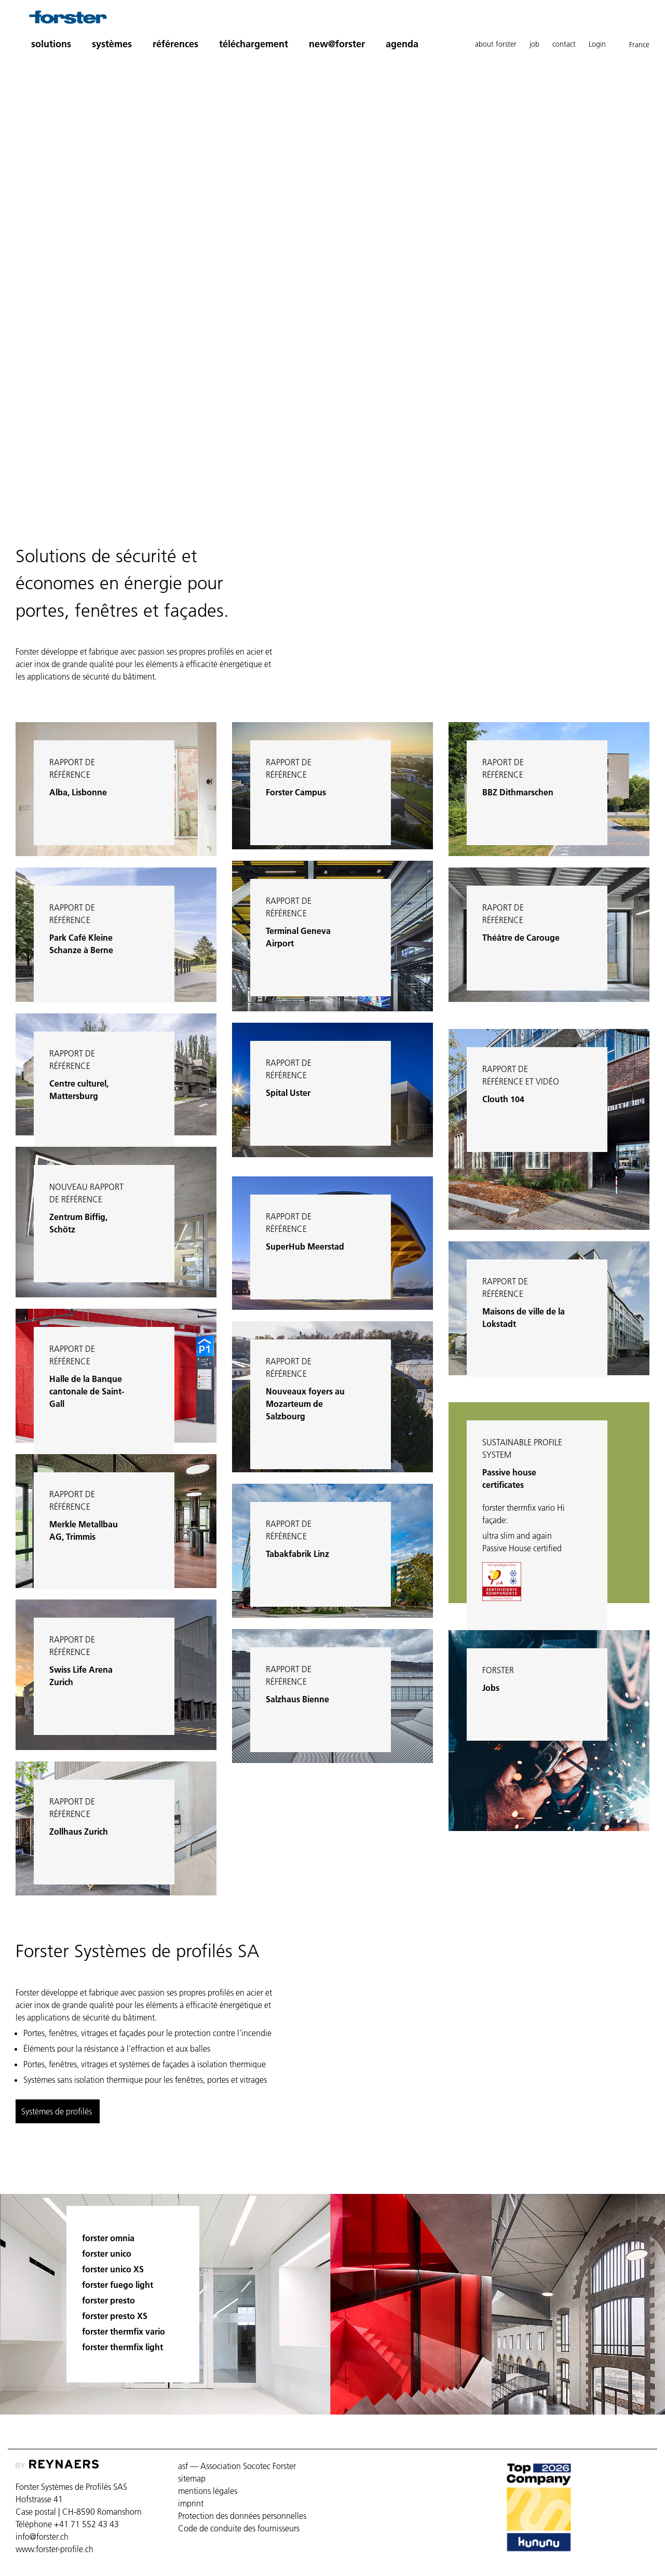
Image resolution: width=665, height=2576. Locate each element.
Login (597, 44)
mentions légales (207, 2491)
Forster (498, 1670)
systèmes (112, 44)
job (534, 44)
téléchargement (253, 44)
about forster (496, 44)
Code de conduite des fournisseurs (239, 2528)
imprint (190, 2503)
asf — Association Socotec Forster (237, 2466)
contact (564, 44)
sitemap (192, 2478)
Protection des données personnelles (242, 2516)
